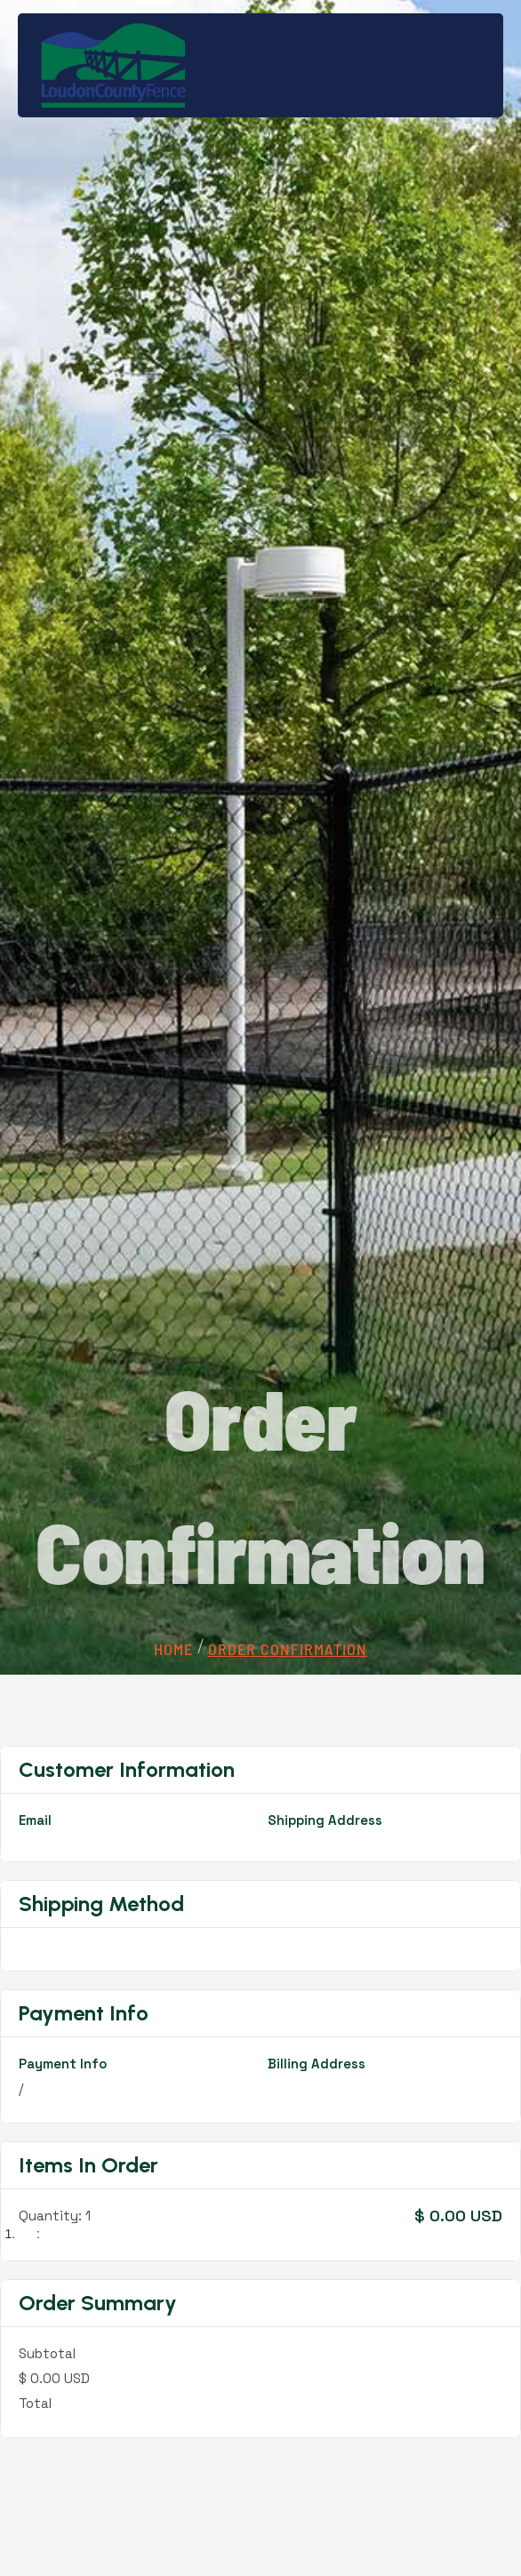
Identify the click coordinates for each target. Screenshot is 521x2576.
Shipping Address (325, 1820)
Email (35, 1820)
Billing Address (316, 2063)
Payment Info (63, 2063)
